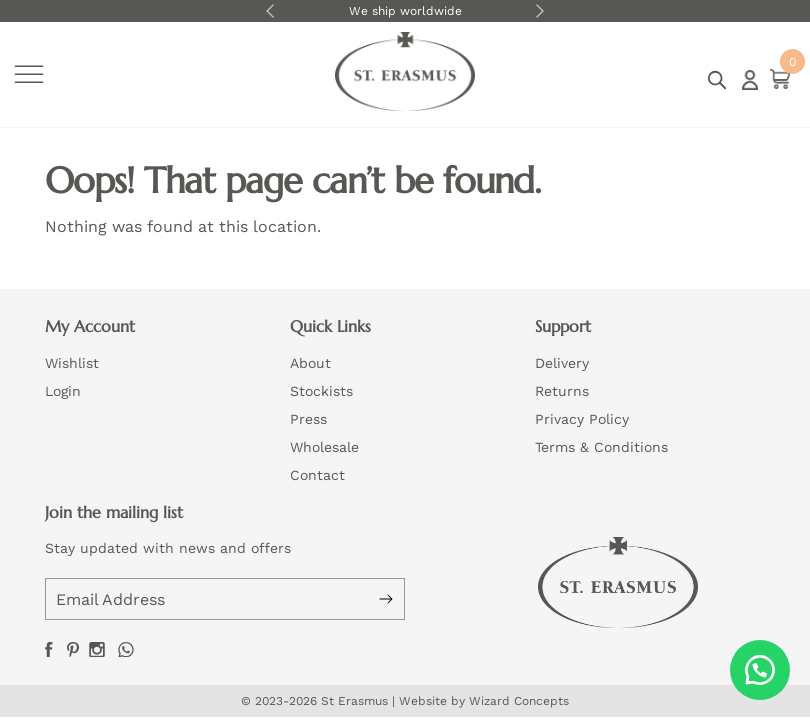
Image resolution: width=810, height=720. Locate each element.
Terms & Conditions (601, 447)
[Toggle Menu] (29, 74)
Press (308, 419)
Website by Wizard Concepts (484, 701)
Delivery (562, 363)
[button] (760, 670)
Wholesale (324, 447)
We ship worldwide (405, 11)
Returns (562, 391)
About (310, 363)
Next (540, 11)
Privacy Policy (582, 419)
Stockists (321, 391)
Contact (317, 475)
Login (750, 80)
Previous (270, 11)
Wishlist (72, 363)
